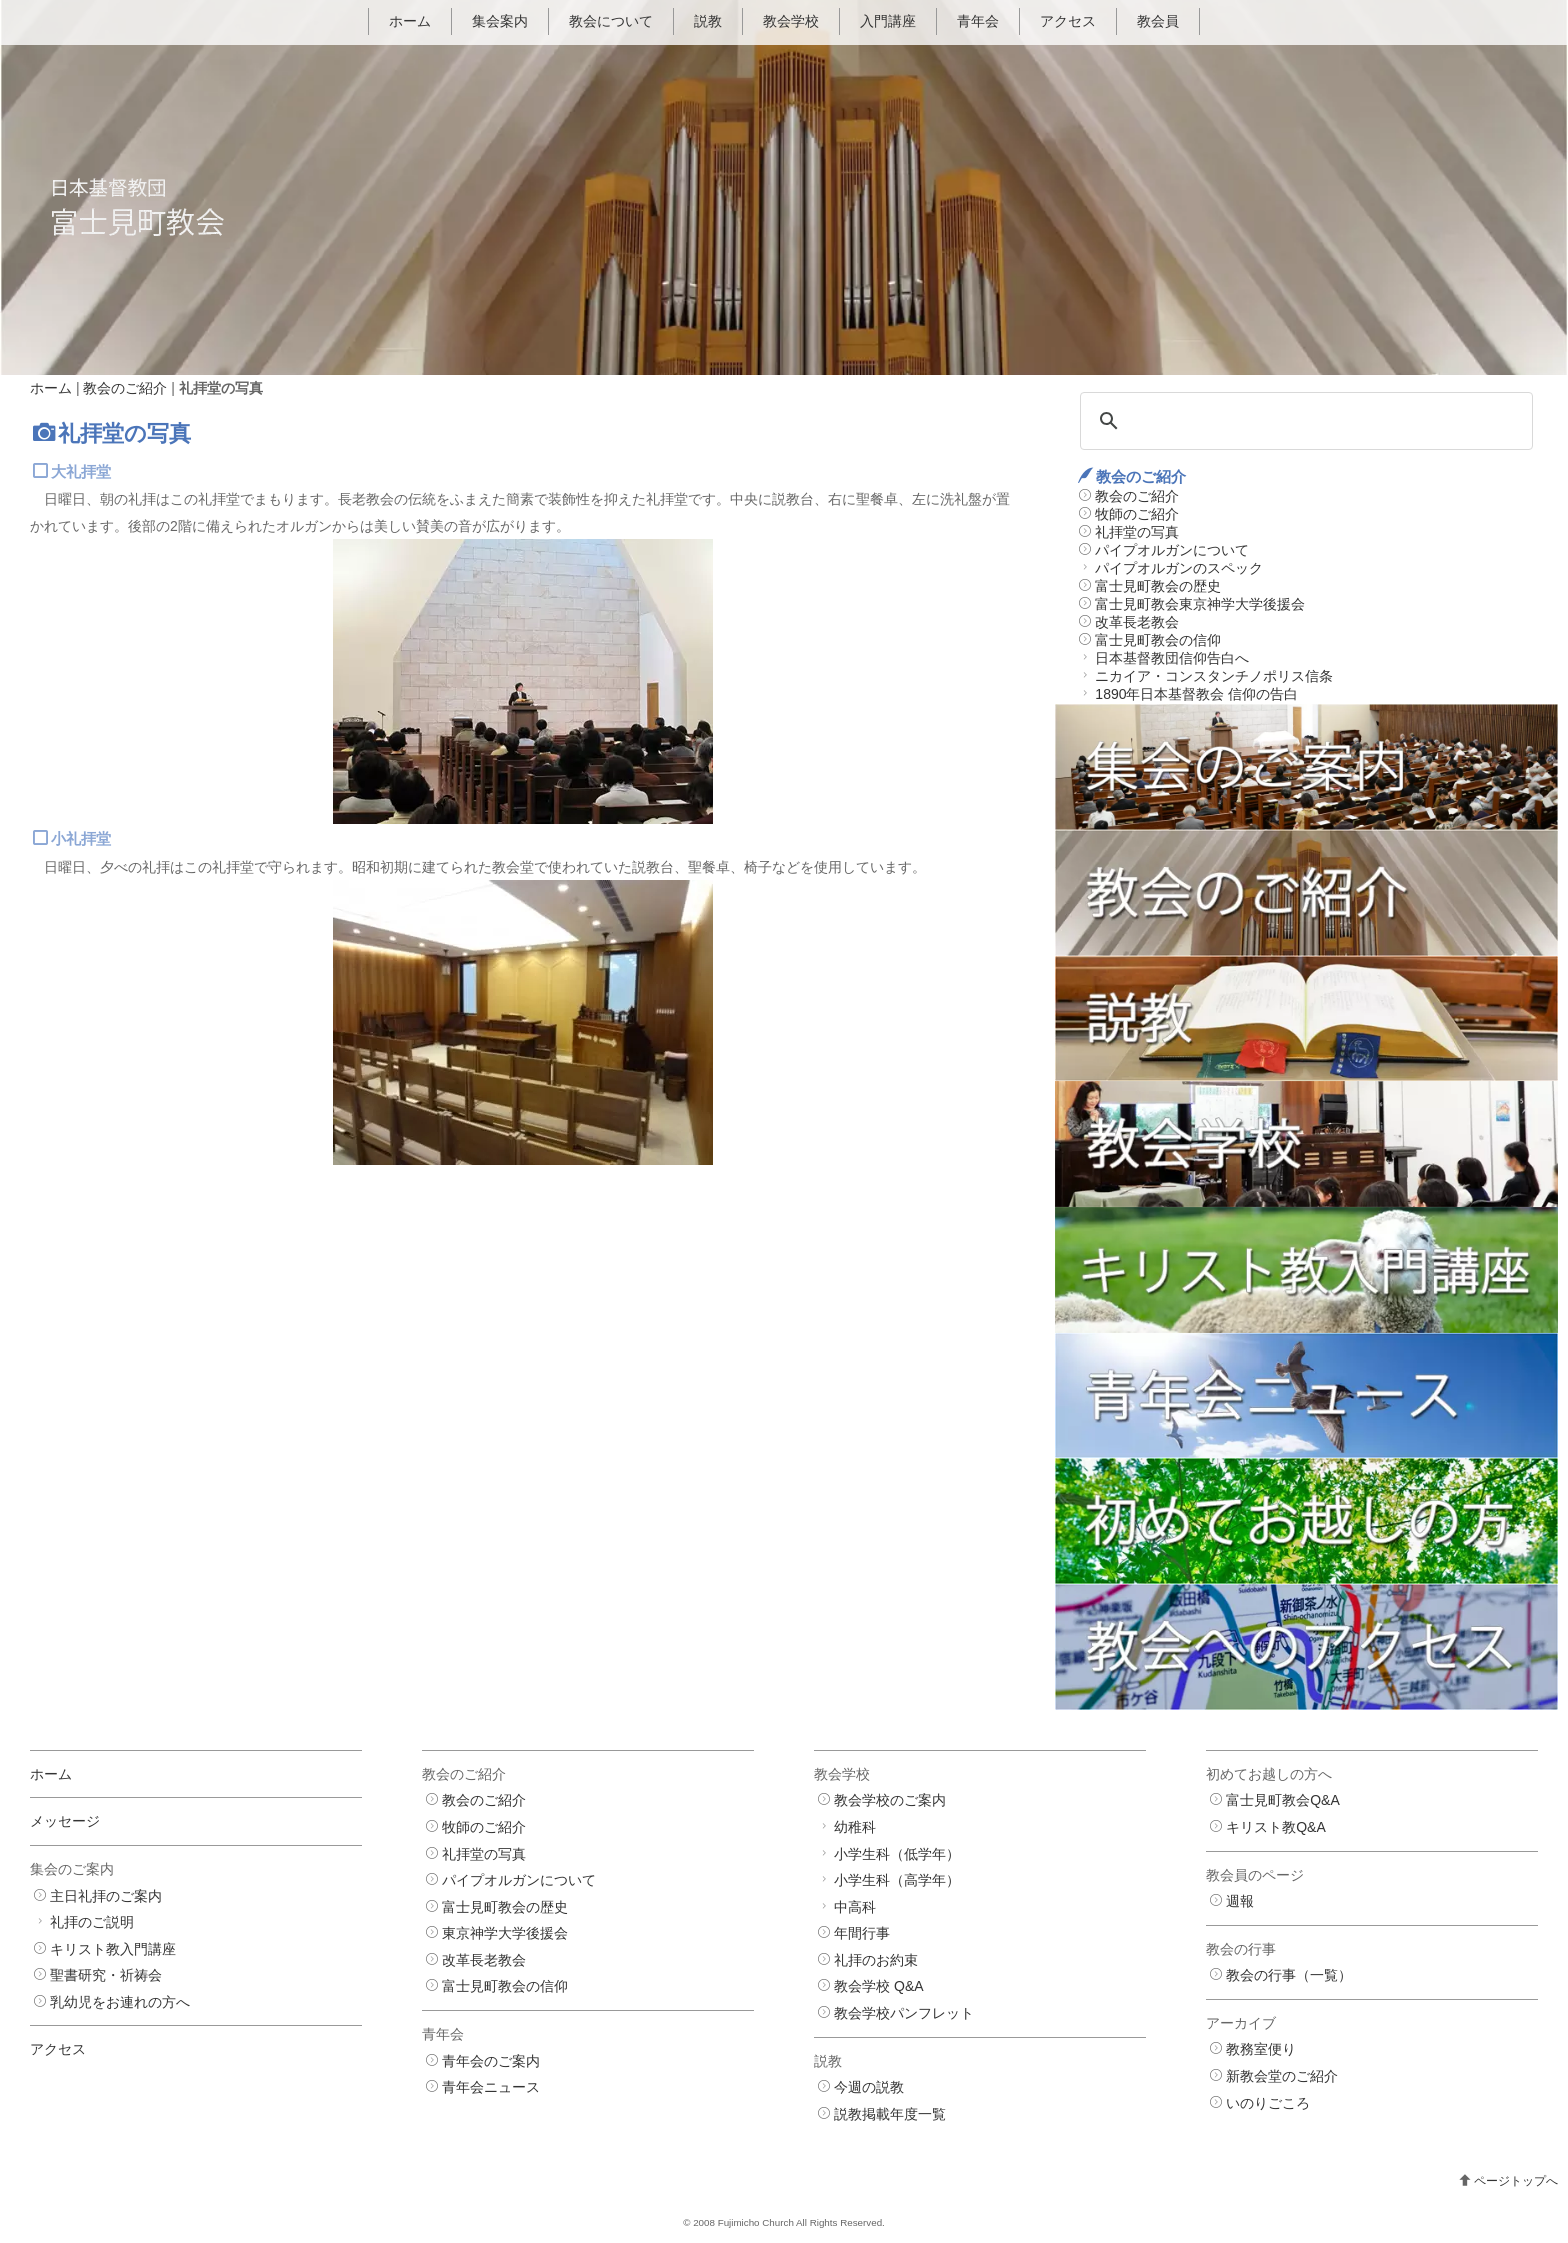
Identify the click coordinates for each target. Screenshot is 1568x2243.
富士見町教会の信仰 (1158, 640)
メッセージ (65, 1822)
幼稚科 (855, 1827)
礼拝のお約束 (876, 1960)
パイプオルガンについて (1172, 550)
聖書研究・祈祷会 (106, 1976)
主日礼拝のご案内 (106, 1896)
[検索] (1303, 421)
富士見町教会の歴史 (1158, 586)
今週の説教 (869, 2088)
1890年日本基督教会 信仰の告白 (1196, 694)
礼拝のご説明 (92, 1922)
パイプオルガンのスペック (1179, 568)
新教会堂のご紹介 (1282, 2076)
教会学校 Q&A (878, 1987)
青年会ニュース (491, 2088)
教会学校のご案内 (890, 1801)
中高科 (855, 1907)
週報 (1240, 1901)
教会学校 (791, 21)
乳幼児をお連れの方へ (120, 2002)
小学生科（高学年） (897, 1880)
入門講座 (888, 21)
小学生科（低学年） (897, 1854)
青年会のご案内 (491, 2061)
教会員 (1158, 21)
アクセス (1068, 21)
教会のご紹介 (125, 388)
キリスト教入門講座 (113, 1949)
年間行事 (862, 1934)
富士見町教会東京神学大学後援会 (1200, 604)
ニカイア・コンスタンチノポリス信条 (1214, 676)
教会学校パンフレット (904, 2013)
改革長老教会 (1137, 622)
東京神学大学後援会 (505, 1934)
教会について (611, 21)
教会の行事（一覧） (1289, 1976)
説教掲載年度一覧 (890, 2114)
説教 (708, 21)
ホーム (410, 21)
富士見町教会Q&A (1283, 1801)
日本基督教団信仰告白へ (1172, 658)
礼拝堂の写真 (1137, 532)
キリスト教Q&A (1276, 1827)
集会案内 (500, 21)
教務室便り (1261, 2050)
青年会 (978, 21)
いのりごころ (1268, 2103)
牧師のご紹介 (1137, 514)
